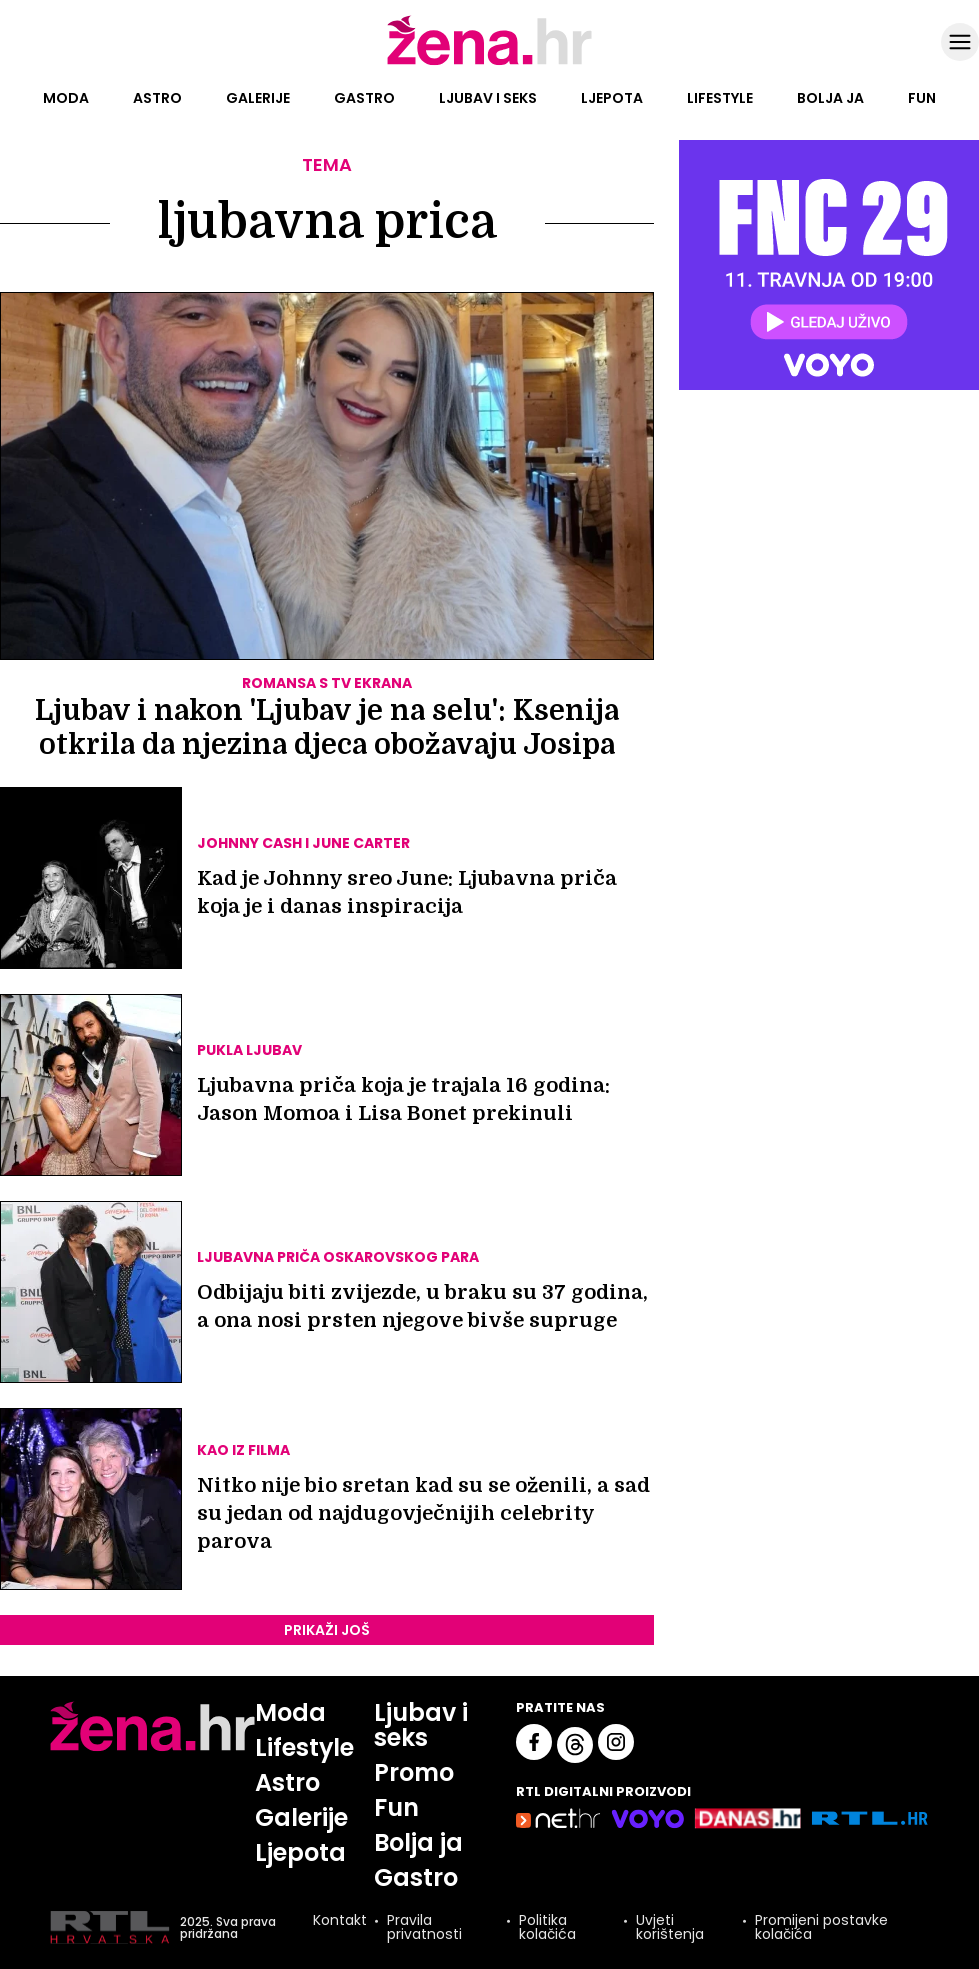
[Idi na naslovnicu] (489, 63)
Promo (415, 1772)
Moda (66, 98)
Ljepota (612, 98)
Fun (922, 98)
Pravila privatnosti (424, 1928)
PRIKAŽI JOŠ (327, 1630)
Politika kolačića (547, 1928)
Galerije (258, 98)
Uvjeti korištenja (670, 1928)
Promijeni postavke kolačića (821, 1928)
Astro (157, 98)
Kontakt (340, 1922)
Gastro (364, 98)
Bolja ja (830, 98)
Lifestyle (720, 98)
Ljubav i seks (488, 98)
